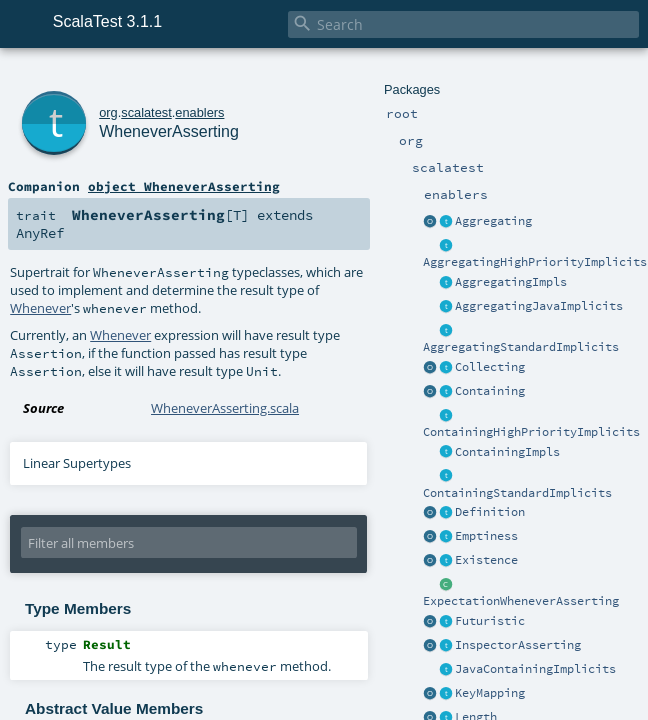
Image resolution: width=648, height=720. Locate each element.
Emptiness (486, 536)
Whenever (40, 308)
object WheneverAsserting (184, 186)
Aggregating (493, 221)
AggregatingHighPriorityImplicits (535, 262)
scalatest (146, 112)
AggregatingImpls (511, 282)
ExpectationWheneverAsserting (521, 601)
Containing (490, 391)
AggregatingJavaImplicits (539, 306)
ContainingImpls (507, 452)
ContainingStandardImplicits (517, 493)
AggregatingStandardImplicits (521, 347)
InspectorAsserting (518, 645)
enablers (199, 112)
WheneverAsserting (169, 131)
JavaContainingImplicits (535, 669)
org (108, 112)
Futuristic (490, 621)
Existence (486, 560)
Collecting (490, 367)
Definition (490, 512)
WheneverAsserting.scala (225, 408)
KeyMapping (490, 693)
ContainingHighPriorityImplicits (531, 432)
